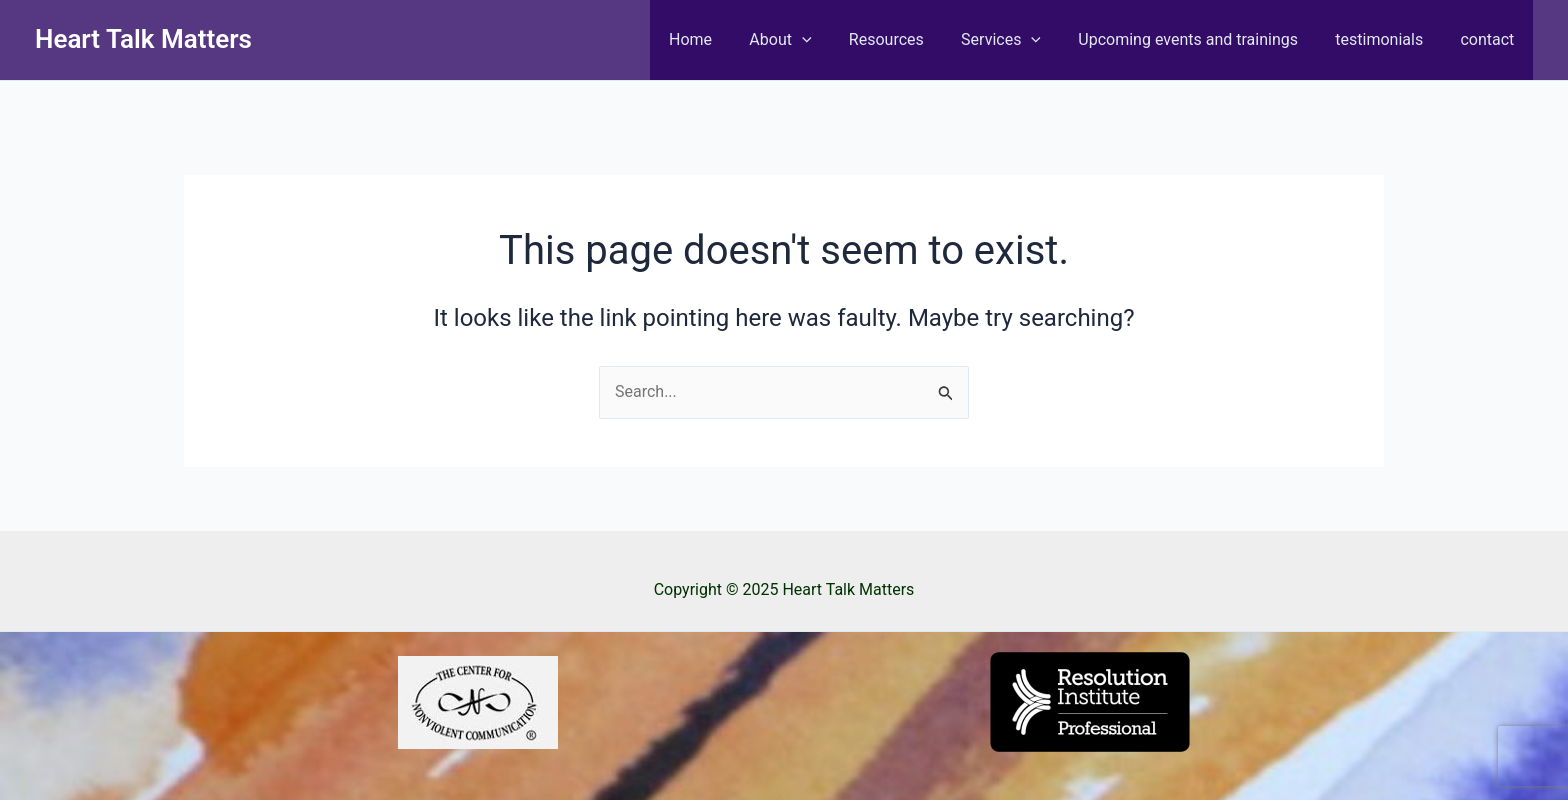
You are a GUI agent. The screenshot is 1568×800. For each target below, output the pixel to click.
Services (1020, 40)
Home (725, 39)
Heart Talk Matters (143, 39)
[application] (831, 40)
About (810, 40)
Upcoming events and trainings (1202, 39)
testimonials (1387, 39)
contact (1490, 39)
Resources (910, 39)
